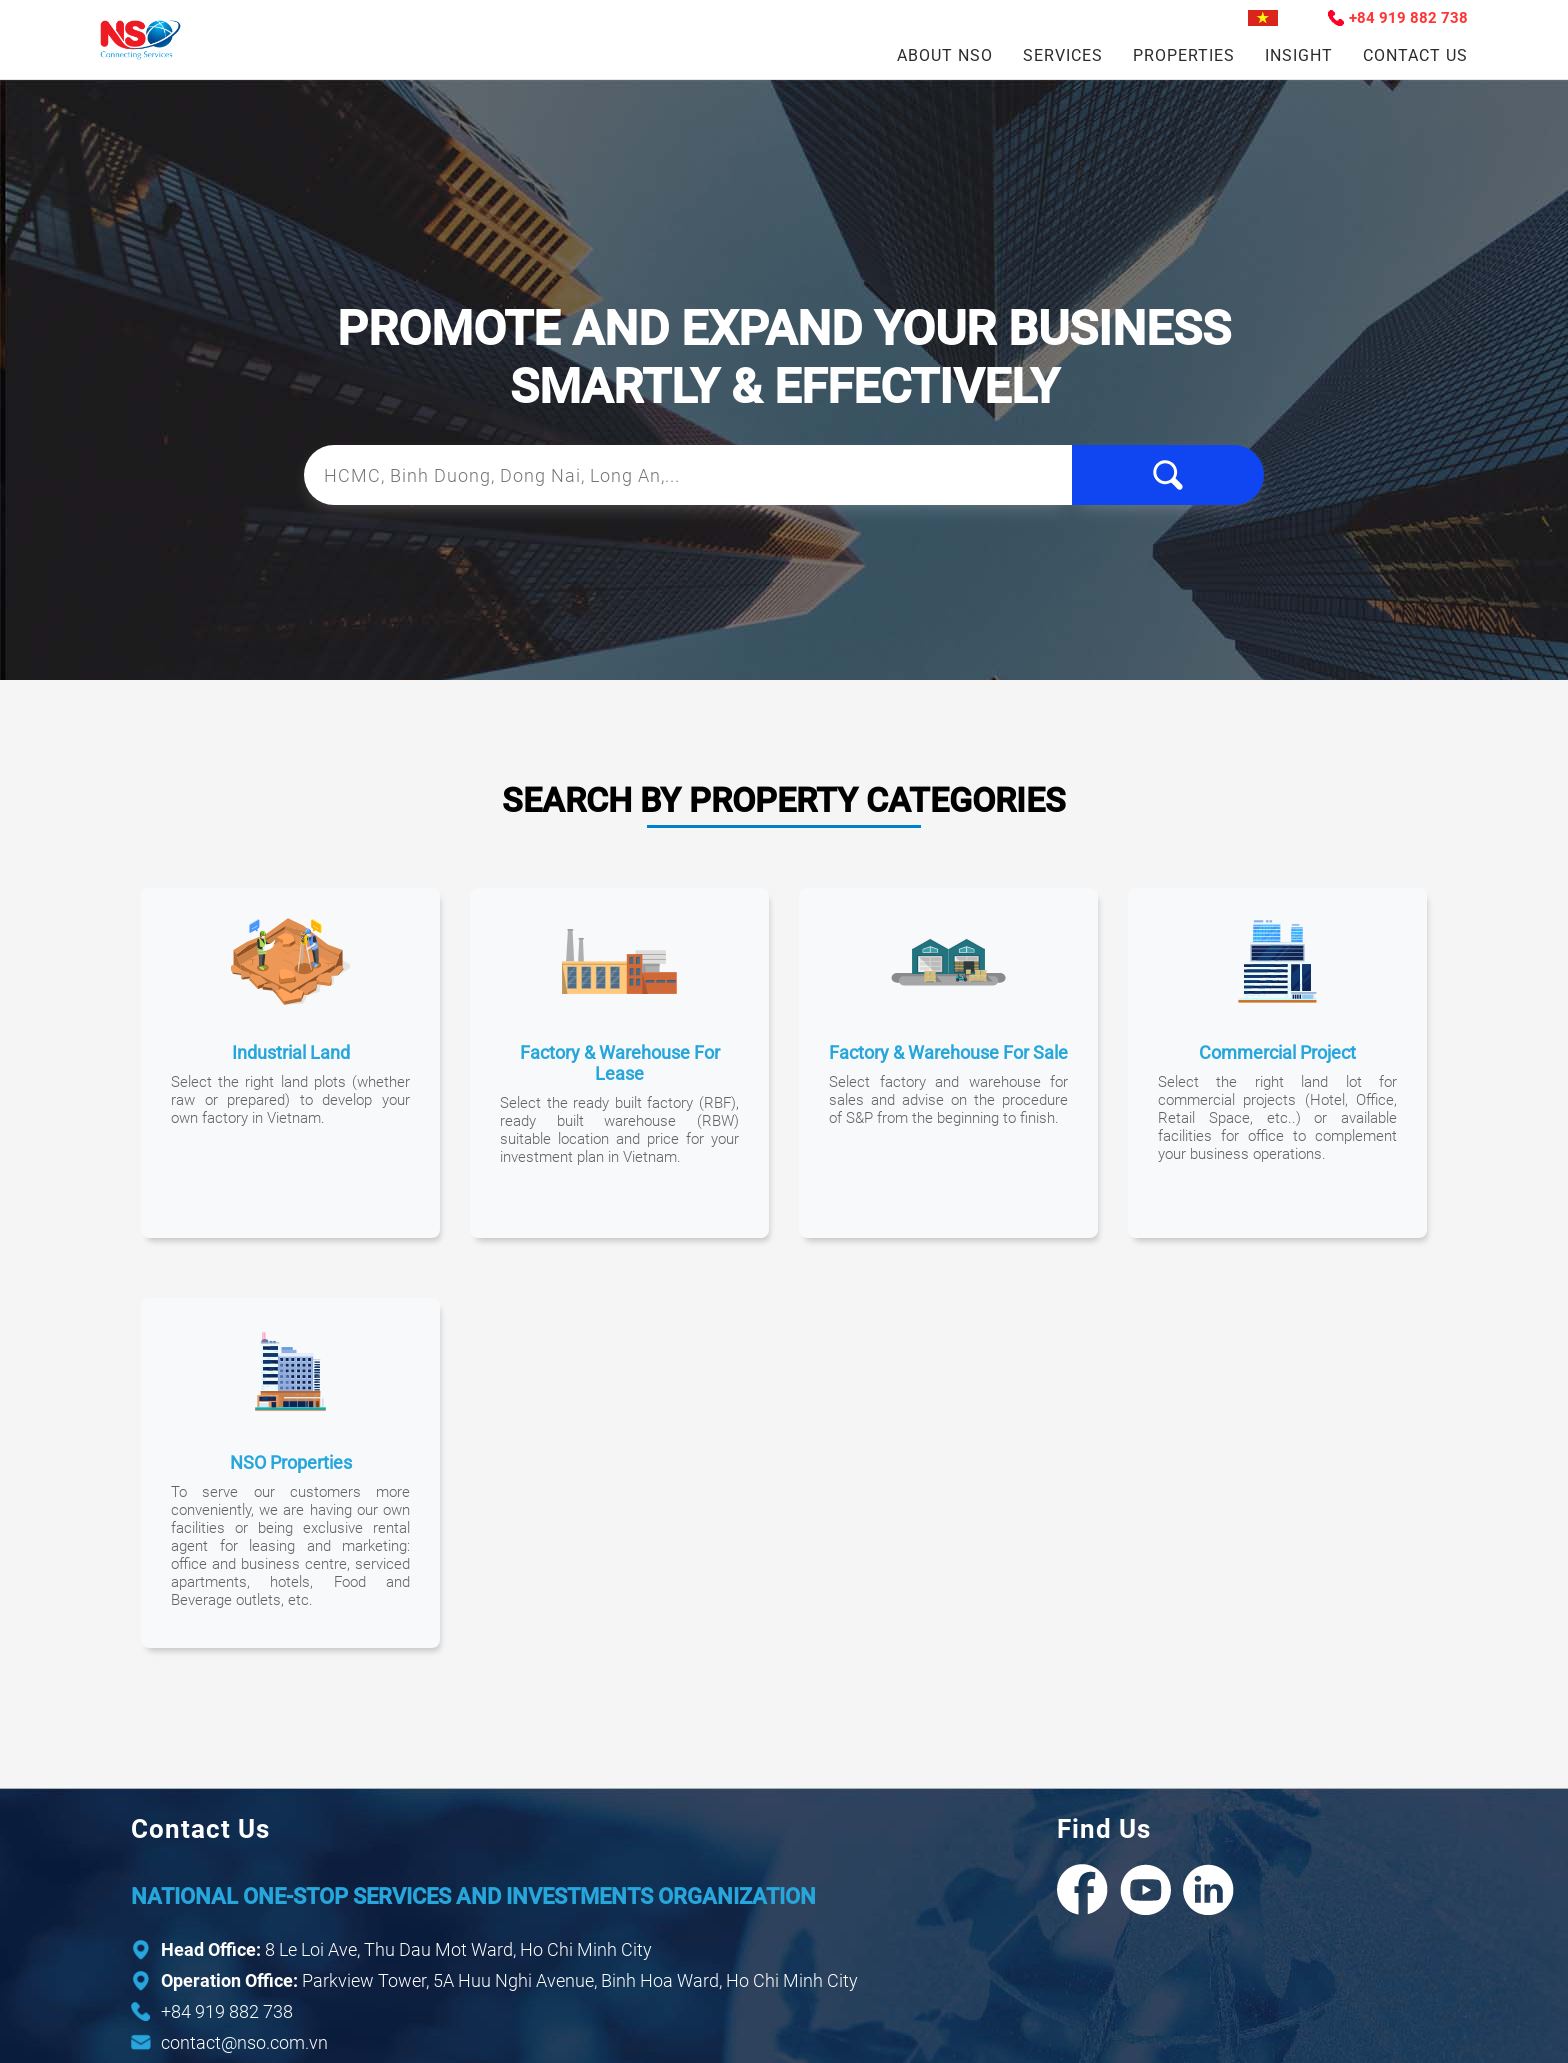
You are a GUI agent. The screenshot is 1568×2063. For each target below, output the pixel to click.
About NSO (945, 55)
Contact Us (1415, 55)
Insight (1299, 55)
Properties (1184, 55)
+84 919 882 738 (1408, 18)
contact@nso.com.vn (244, 2042)
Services (1063, 55)
